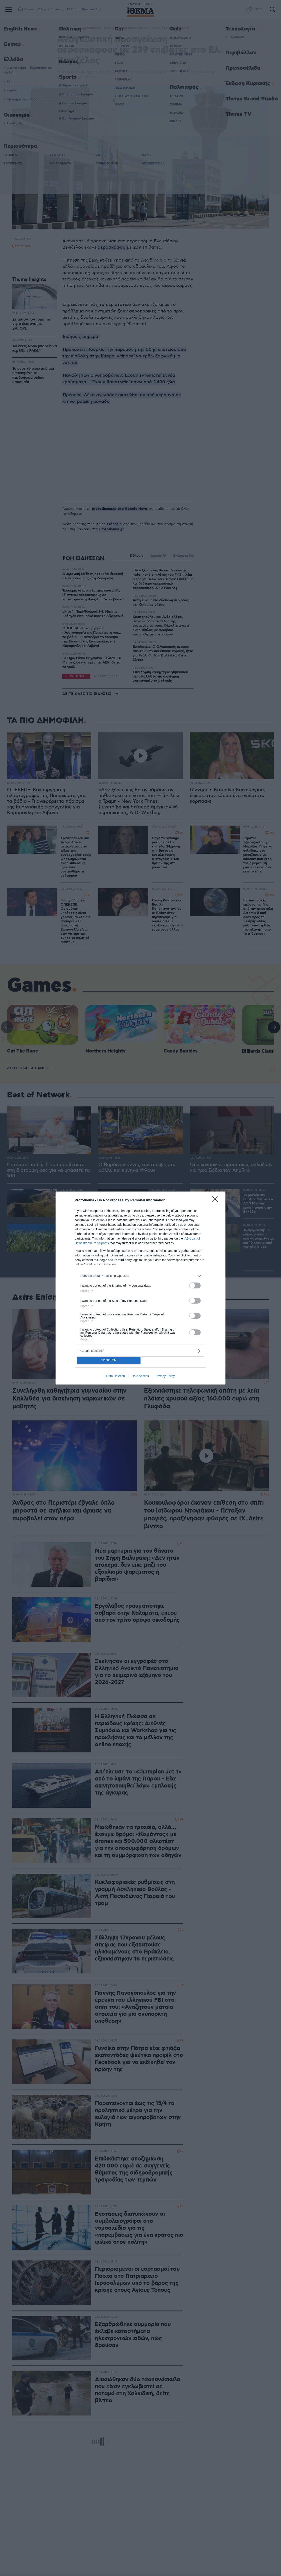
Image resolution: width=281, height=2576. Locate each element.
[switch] (195, 1285)
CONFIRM (109, 1360)
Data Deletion (115, 1376)
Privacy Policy (165, 1376)
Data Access (140, 1376)
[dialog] (140, 1288)
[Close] (216, 1200)
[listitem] (140, 1276)
